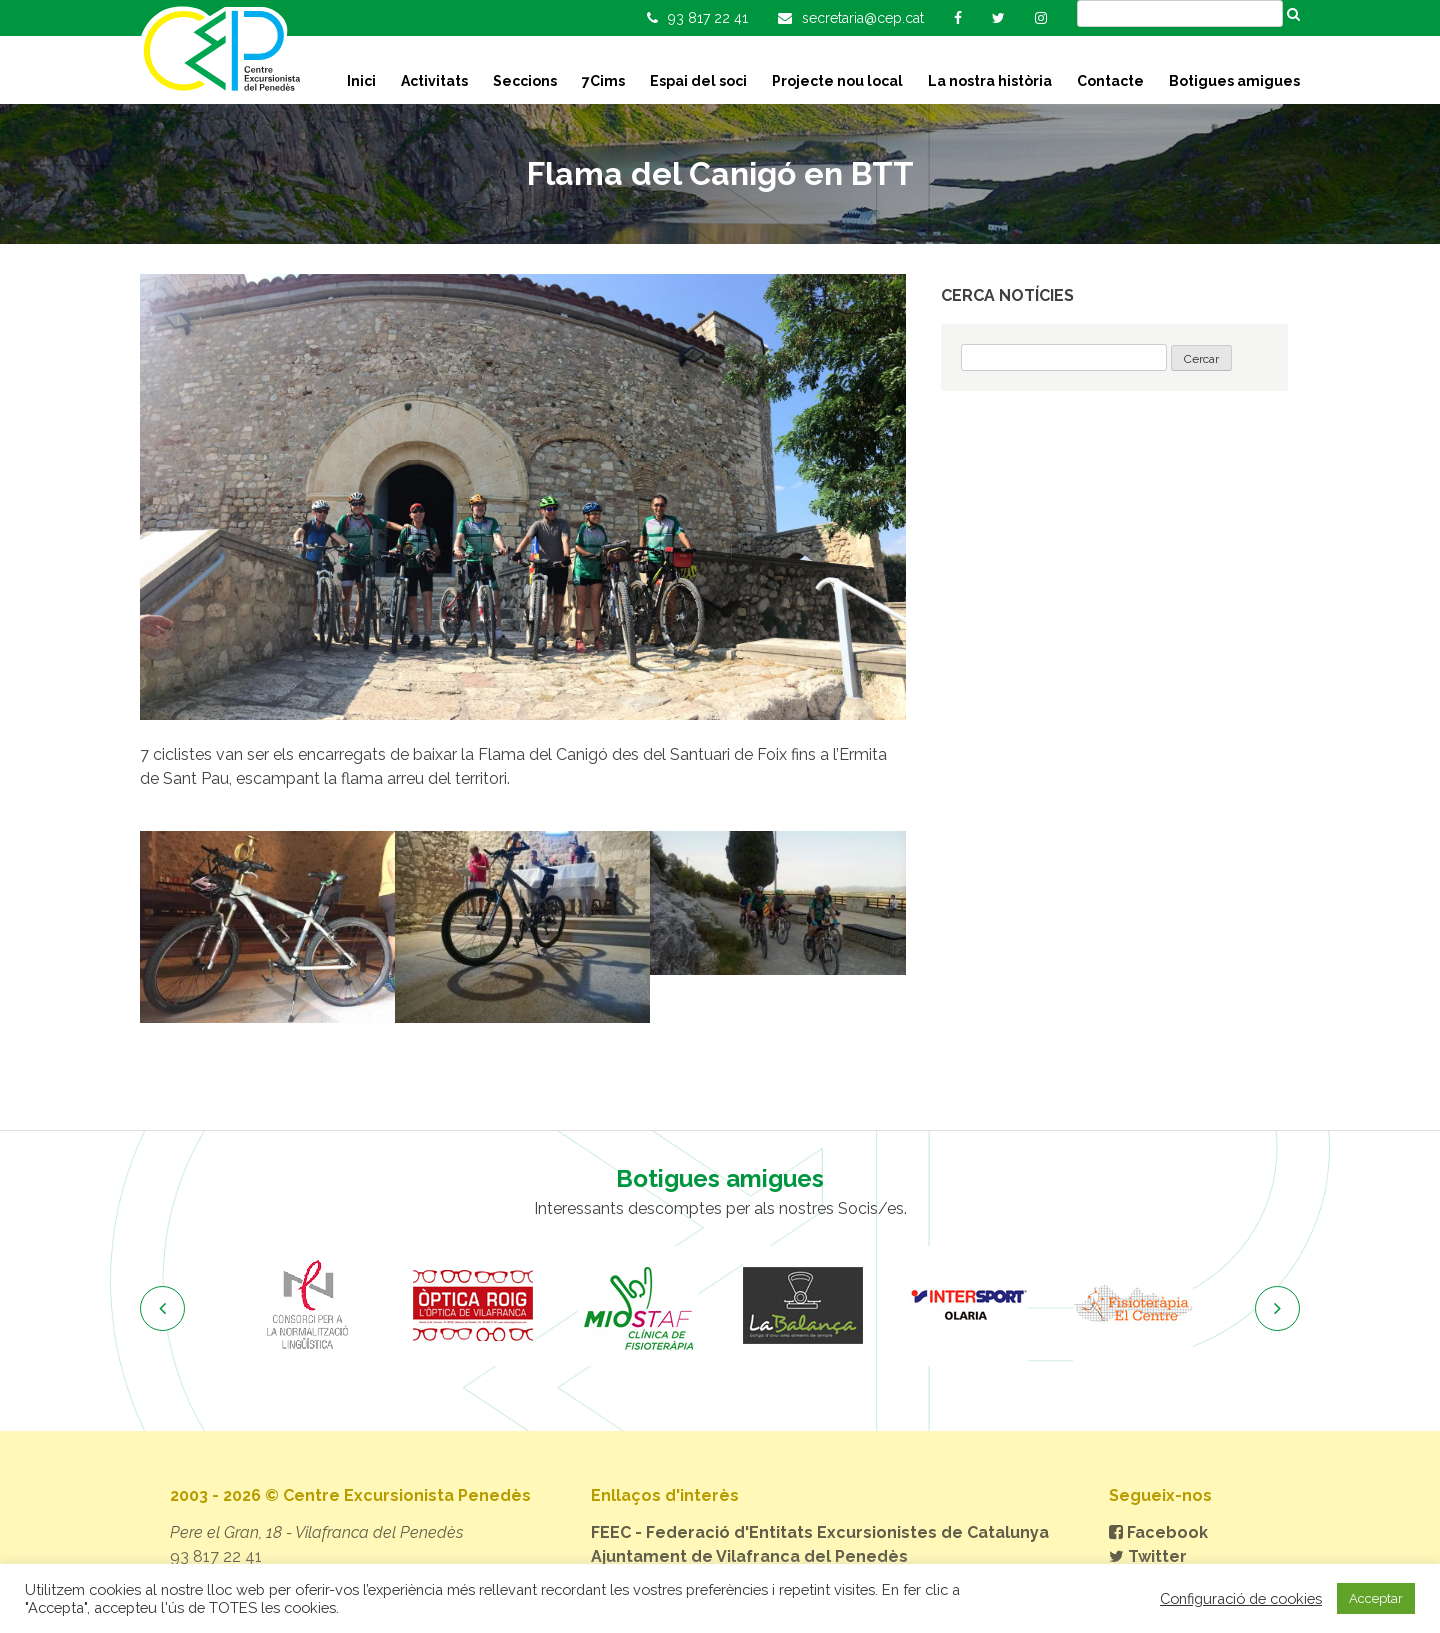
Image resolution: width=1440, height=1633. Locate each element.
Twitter (1148, 1556)
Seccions (525, 81)
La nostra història (990, 81)
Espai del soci (698, 81)
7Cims (603, 81)
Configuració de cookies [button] (1241, 1598)
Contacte (1110, 81)
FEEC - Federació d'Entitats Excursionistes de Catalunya (820, 1532)
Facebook (1158, 1532)
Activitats (434, 81)
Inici (361, 81)
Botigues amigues (1234, 81)
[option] (307, 1306)
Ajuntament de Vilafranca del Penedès (749, 1556)
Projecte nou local (837, 81)
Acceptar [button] (1376, 1598)
